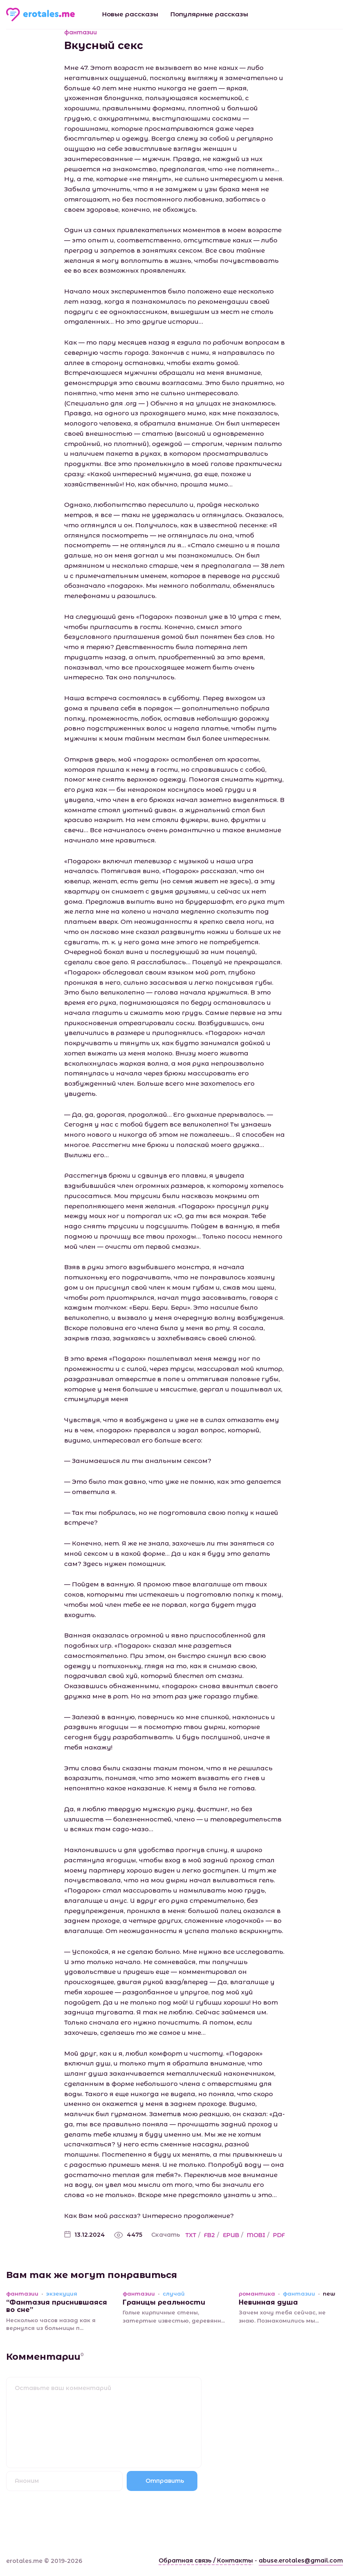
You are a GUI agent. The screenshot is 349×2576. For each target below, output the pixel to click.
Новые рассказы (130, 14)
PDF (279, 2235)
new (329, 2293)
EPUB (231, 2235)
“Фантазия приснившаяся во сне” (56, 2306)
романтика (257, 2293)
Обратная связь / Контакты (206, 2560)
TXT (191, 2235)
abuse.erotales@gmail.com (301, 2560)
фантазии (80, 32)
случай (174, 2293)
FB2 (209, 2235)
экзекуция (61, 2293)
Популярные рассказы (209, 14)
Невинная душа (268, 2302)
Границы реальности (164, 2302)
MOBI (256, 2235)
